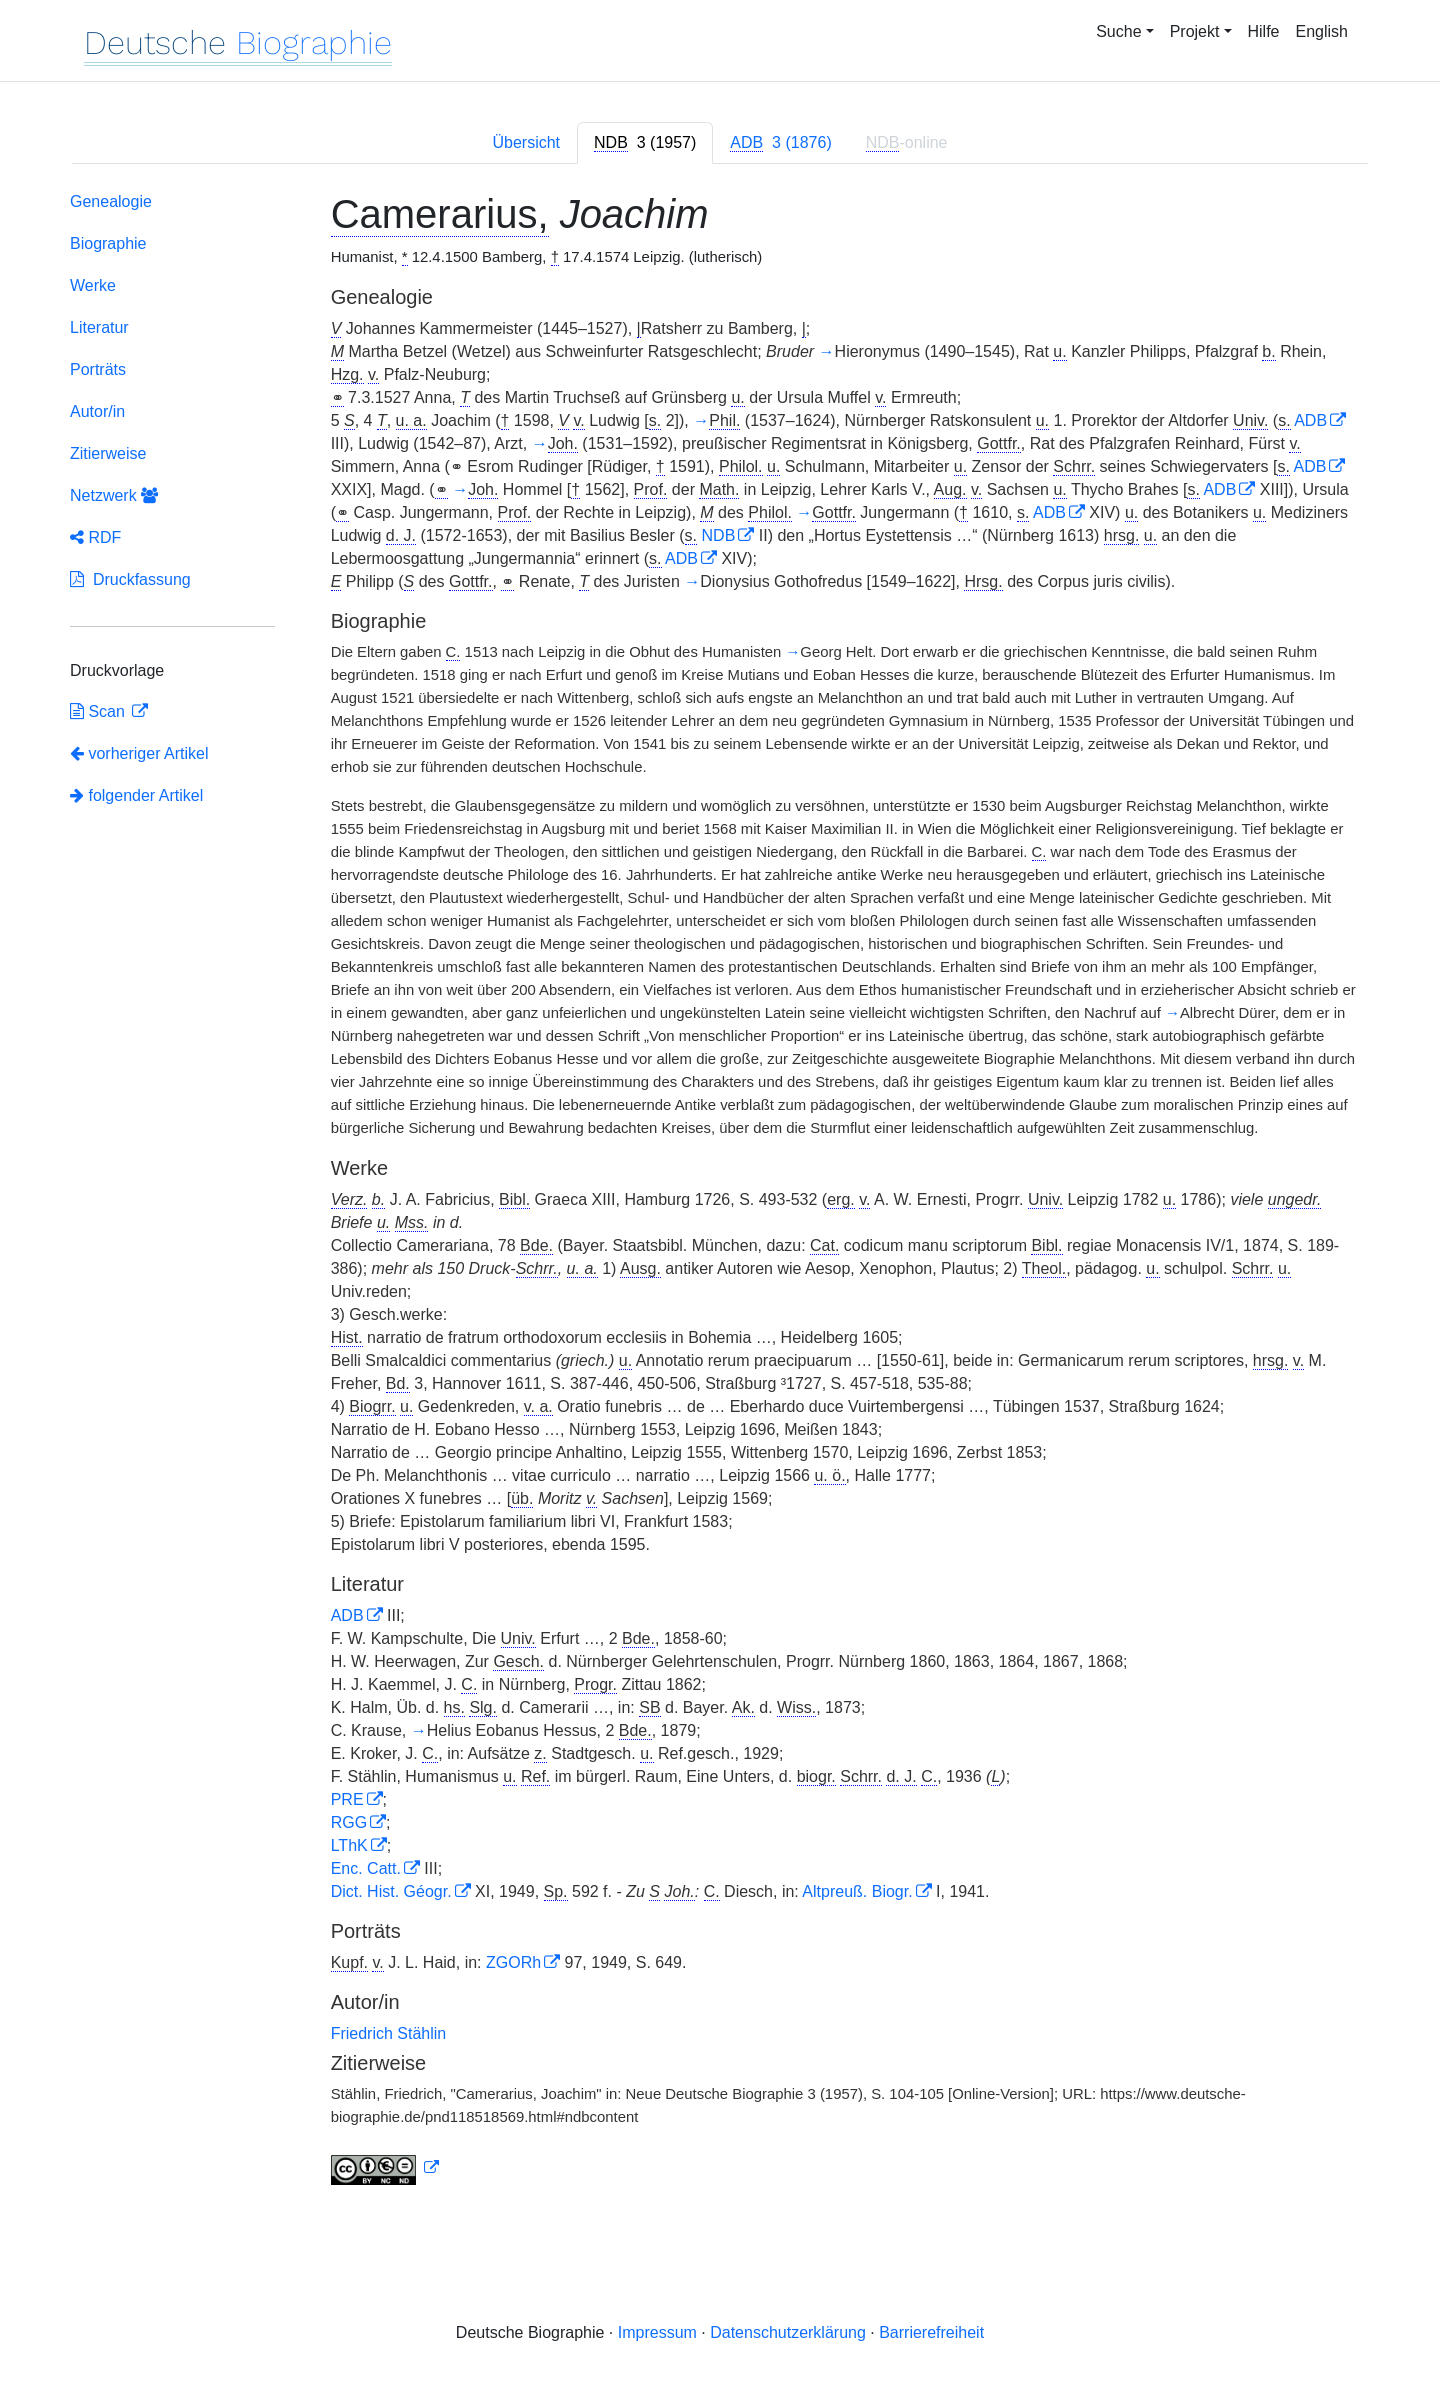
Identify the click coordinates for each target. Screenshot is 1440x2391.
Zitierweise (108, 453)
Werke (93, 285)
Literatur (99, 327)
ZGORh (513, 1962)
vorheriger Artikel (139, 753)
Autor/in (97, 411)
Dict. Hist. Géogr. (391, 1891)
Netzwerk (114, 495)
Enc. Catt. (366, 1868)
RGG (349, 1822)
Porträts (98, 369)
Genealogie (111, 201)
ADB (1310, 420)
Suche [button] (1118, 31)
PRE (347, 1799)
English (1322, 31)
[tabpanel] (720, 1192)
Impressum (657, 2332)
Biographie (108, 243)
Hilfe (1264, 31)
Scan (99, 711)
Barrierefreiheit (931, 2332)
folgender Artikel (136, 795)
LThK (349, 1845)
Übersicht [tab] (526, 142)
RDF (95, 537)
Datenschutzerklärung (788, 2332)
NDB (719, 535)
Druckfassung (130, 579)
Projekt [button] (1195, 31)
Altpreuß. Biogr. (857, 1891)
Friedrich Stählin (389, 2033)
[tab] (645, 143)
